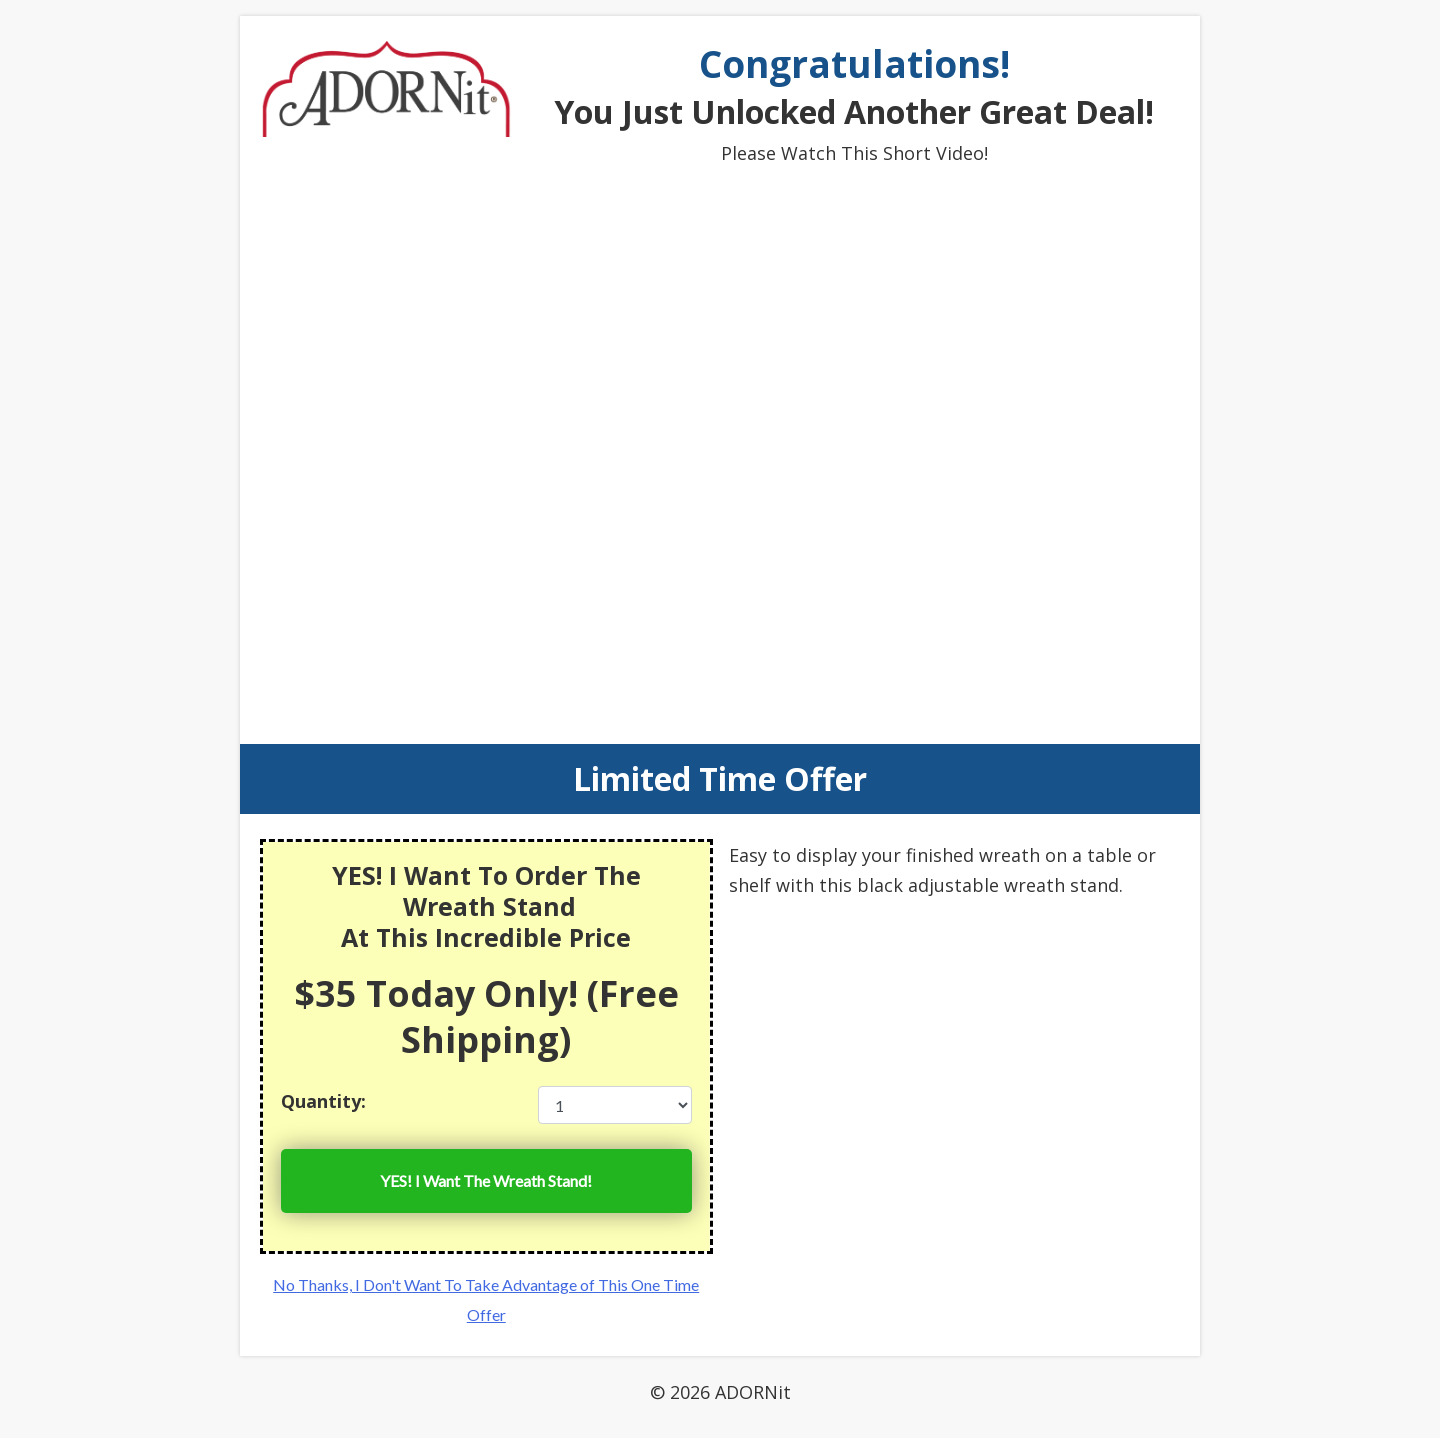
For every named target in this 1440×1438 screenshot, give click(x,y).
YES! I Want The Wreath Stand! (486, 1180)
